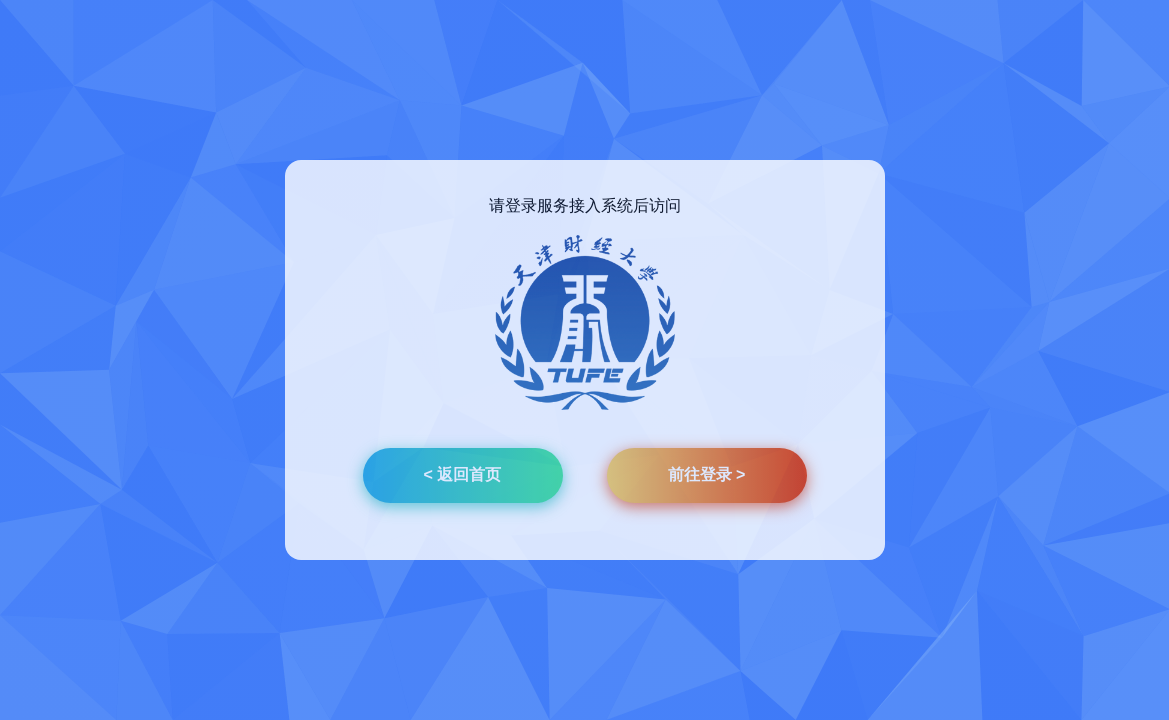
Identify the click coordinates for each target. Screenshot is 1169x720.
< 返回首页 (463, 474)
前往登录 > (707, 474)
